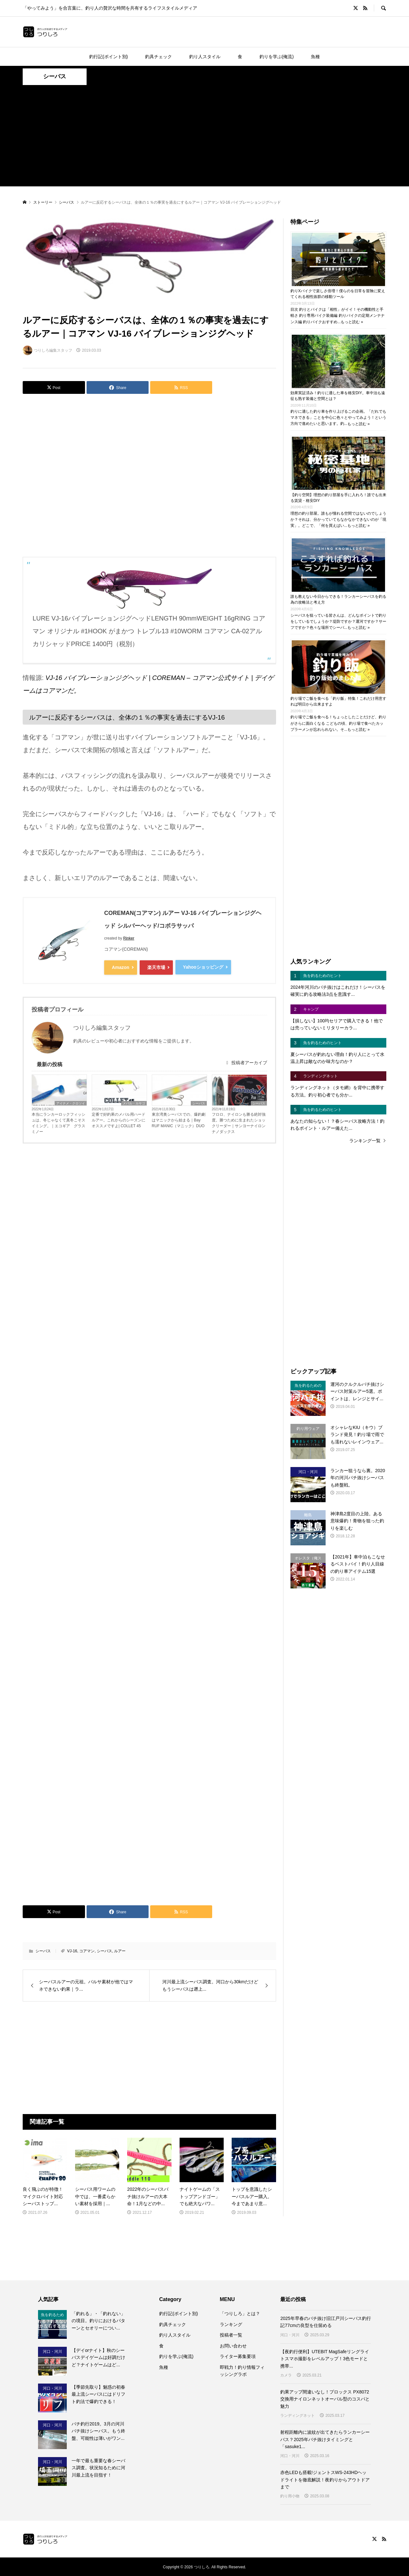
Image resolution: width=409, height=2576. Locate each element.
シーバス (54, 76)
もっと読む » (352, 322)
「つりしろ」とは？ (240, 2312)
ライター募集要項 (238, 2355)
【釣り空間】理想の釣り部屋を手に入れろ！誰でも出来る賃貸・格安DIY (338, 497)
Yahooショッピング (203, 966)
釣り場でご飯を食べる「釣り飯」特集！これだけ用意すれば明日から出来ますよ (338, 701)
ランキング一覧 (365, 1140)
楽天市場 (156, 967)
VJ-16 (72, 1950)
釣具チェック (158, 56)
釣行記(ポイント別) (108, 56)
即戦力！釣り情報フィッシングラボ (242, 2370)
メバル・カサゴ (134, 1102)
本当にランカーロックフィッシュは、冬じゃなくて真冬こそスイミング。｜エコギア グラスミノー (58, 1122)
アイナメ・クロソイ (70, 1102)
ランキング (231, 2323)
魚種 (315, 56)
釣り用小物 (289, 2495)
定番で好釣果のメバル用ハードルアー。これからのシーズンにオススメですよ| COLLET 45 (118, 1119)
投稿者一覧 (231, 2334)
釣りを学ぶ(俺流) (276, 56)
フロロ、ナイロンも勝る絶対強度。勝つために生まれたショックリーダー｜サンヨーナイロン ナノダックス (239, 1122)
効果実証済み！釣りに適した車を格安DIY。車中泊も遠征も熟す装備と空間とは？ (337, 396)
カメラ (286, 2374)
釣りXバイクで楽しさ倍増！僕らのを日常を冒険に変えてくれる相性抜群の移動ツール (337, 294)
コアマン (87, 1950)
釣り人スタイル (204, 56)
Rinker (128, 938)
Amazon (120, 967)
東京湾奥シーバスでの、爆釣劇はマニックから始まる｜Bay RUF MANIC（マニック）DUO (178, 1119)
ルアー (120, 1950)
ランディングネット (297, 2414)
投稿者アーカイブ (245, 1062)
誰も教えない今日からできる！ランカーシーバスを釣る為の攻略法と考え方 (338, 599)
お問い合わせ (233, 2344)
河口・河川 (289, 2334)
